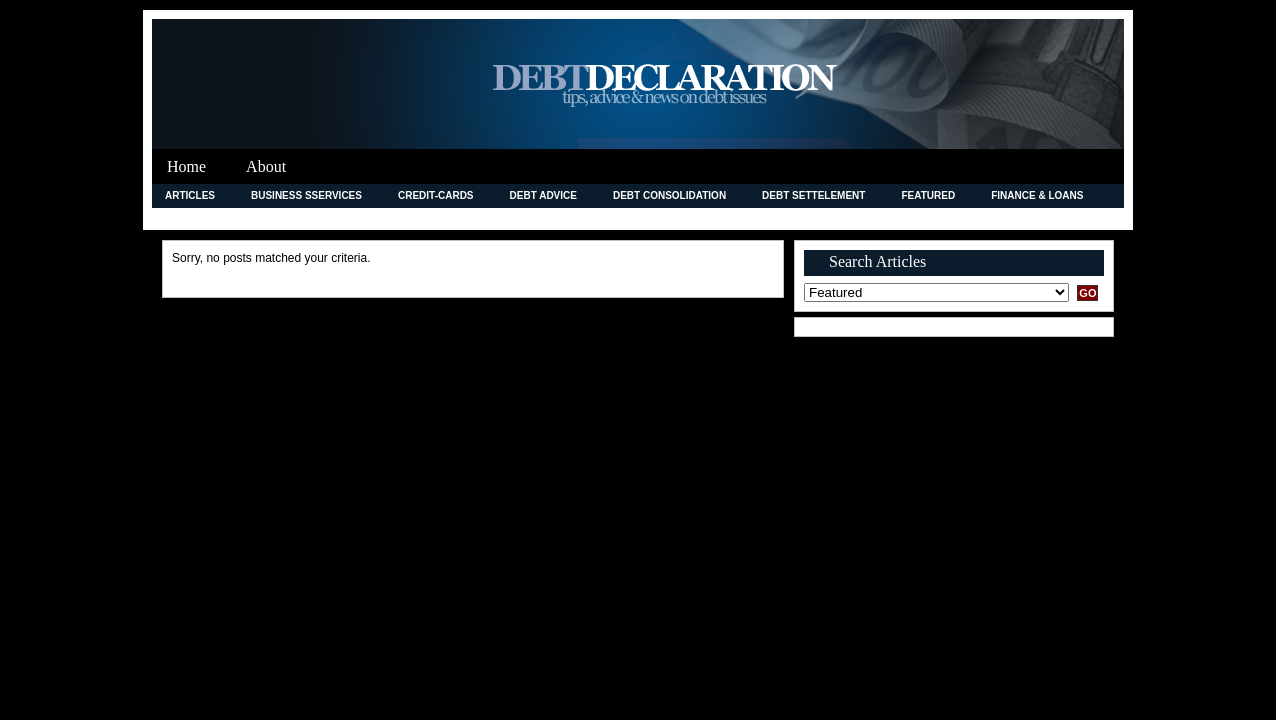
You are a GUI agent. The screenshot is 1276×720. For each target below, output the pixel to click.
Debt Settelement (813, 195)
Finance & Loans (1037, 195)
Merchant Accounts (622, 218)
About (266, 166)
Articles (190, 195)
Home (186, 166)
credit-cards (436, 195)
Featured (928, 195)
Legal (511, 218)
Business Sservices (306, 195)
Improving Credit (213, 218)
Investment (426, 218)
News (731, 218)
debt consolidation (669, 195)
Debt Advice (543, 195)
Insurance (327, 218)
